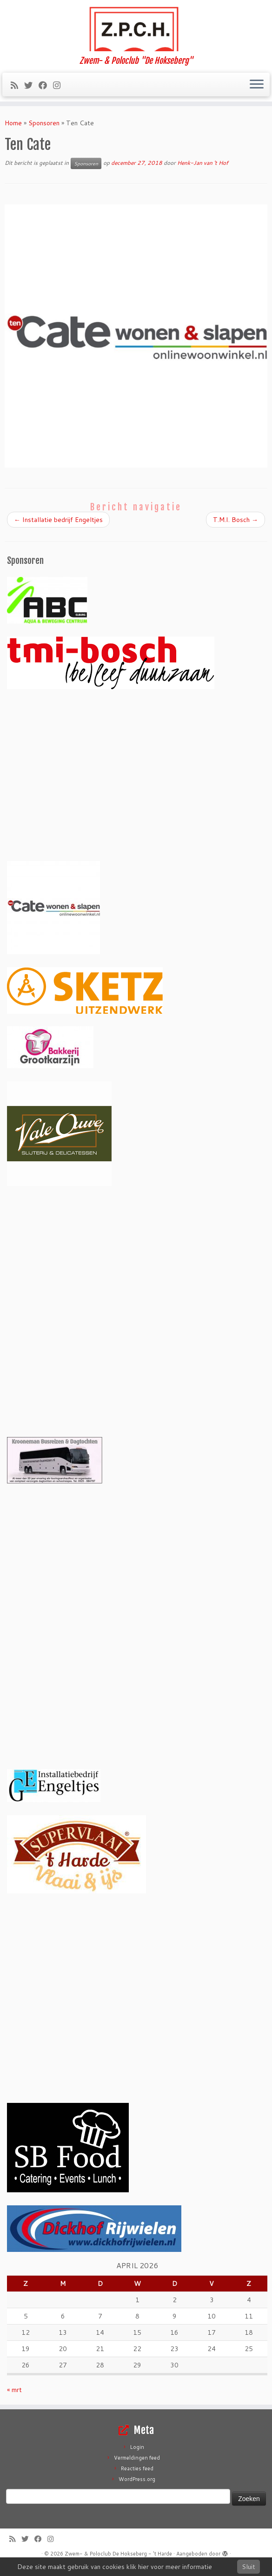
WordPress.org (137, 2479)
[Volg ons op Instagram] (59, 85)
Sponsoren (44, 123)
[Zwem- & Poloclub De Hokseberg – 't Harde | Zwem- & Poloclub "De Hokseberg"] (136, 28)
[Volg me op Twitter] (31, 85)
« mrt (14, 2389)
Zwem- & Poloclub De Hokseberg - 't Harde (118, 2553)
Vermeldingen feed (137, 2457)
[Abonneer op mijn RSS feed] (17, 85)
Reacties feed (137, 2468)
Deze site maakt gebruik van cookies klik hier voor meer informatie (114, 2566)
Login (137, 2447)
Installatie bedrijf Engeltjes (58, 519)
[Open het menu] (257, 85)
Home (13, 123)
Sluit (248, 2566)
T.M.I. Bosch (235, 519)
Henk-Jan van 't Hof (202, 163)
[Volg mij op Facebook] (46, 85)
